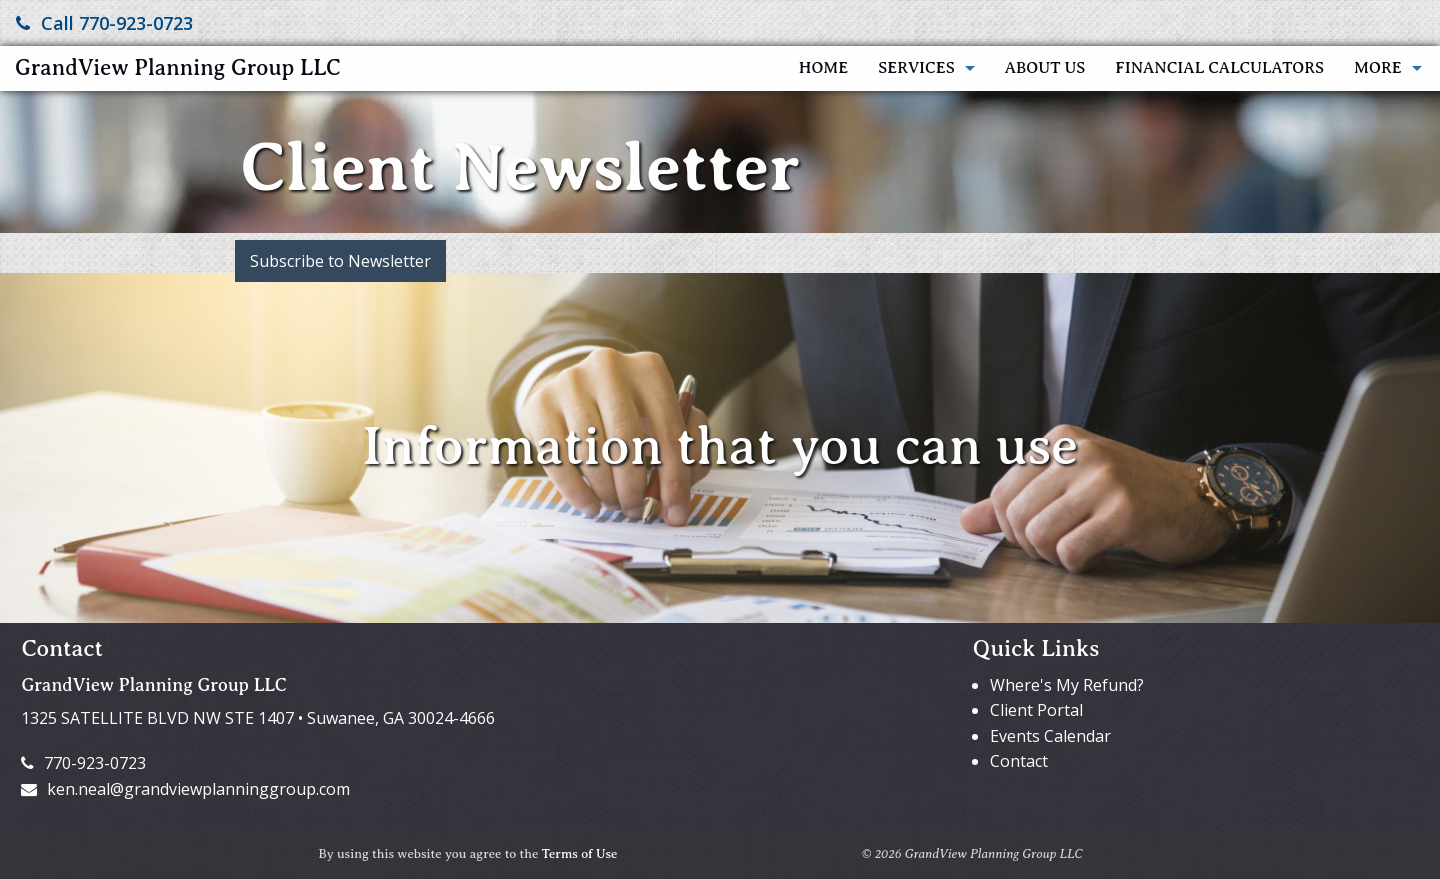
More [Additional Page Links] (1378, 68)
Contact (1019, 761)
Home (823, 68)
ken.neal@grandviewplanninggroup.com (185, 789)
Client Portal (1036, 710)
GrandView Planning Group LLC (178, 67)
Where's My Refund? (1067, 685)
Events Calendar (1050, 736)
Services (916, 68)
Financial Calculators (1219, 68)
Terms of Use (580, 854)
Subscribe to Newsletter (340, 261)
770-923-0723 (83, 763)
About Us (1045, 68)
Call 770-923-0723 (104, 23)
